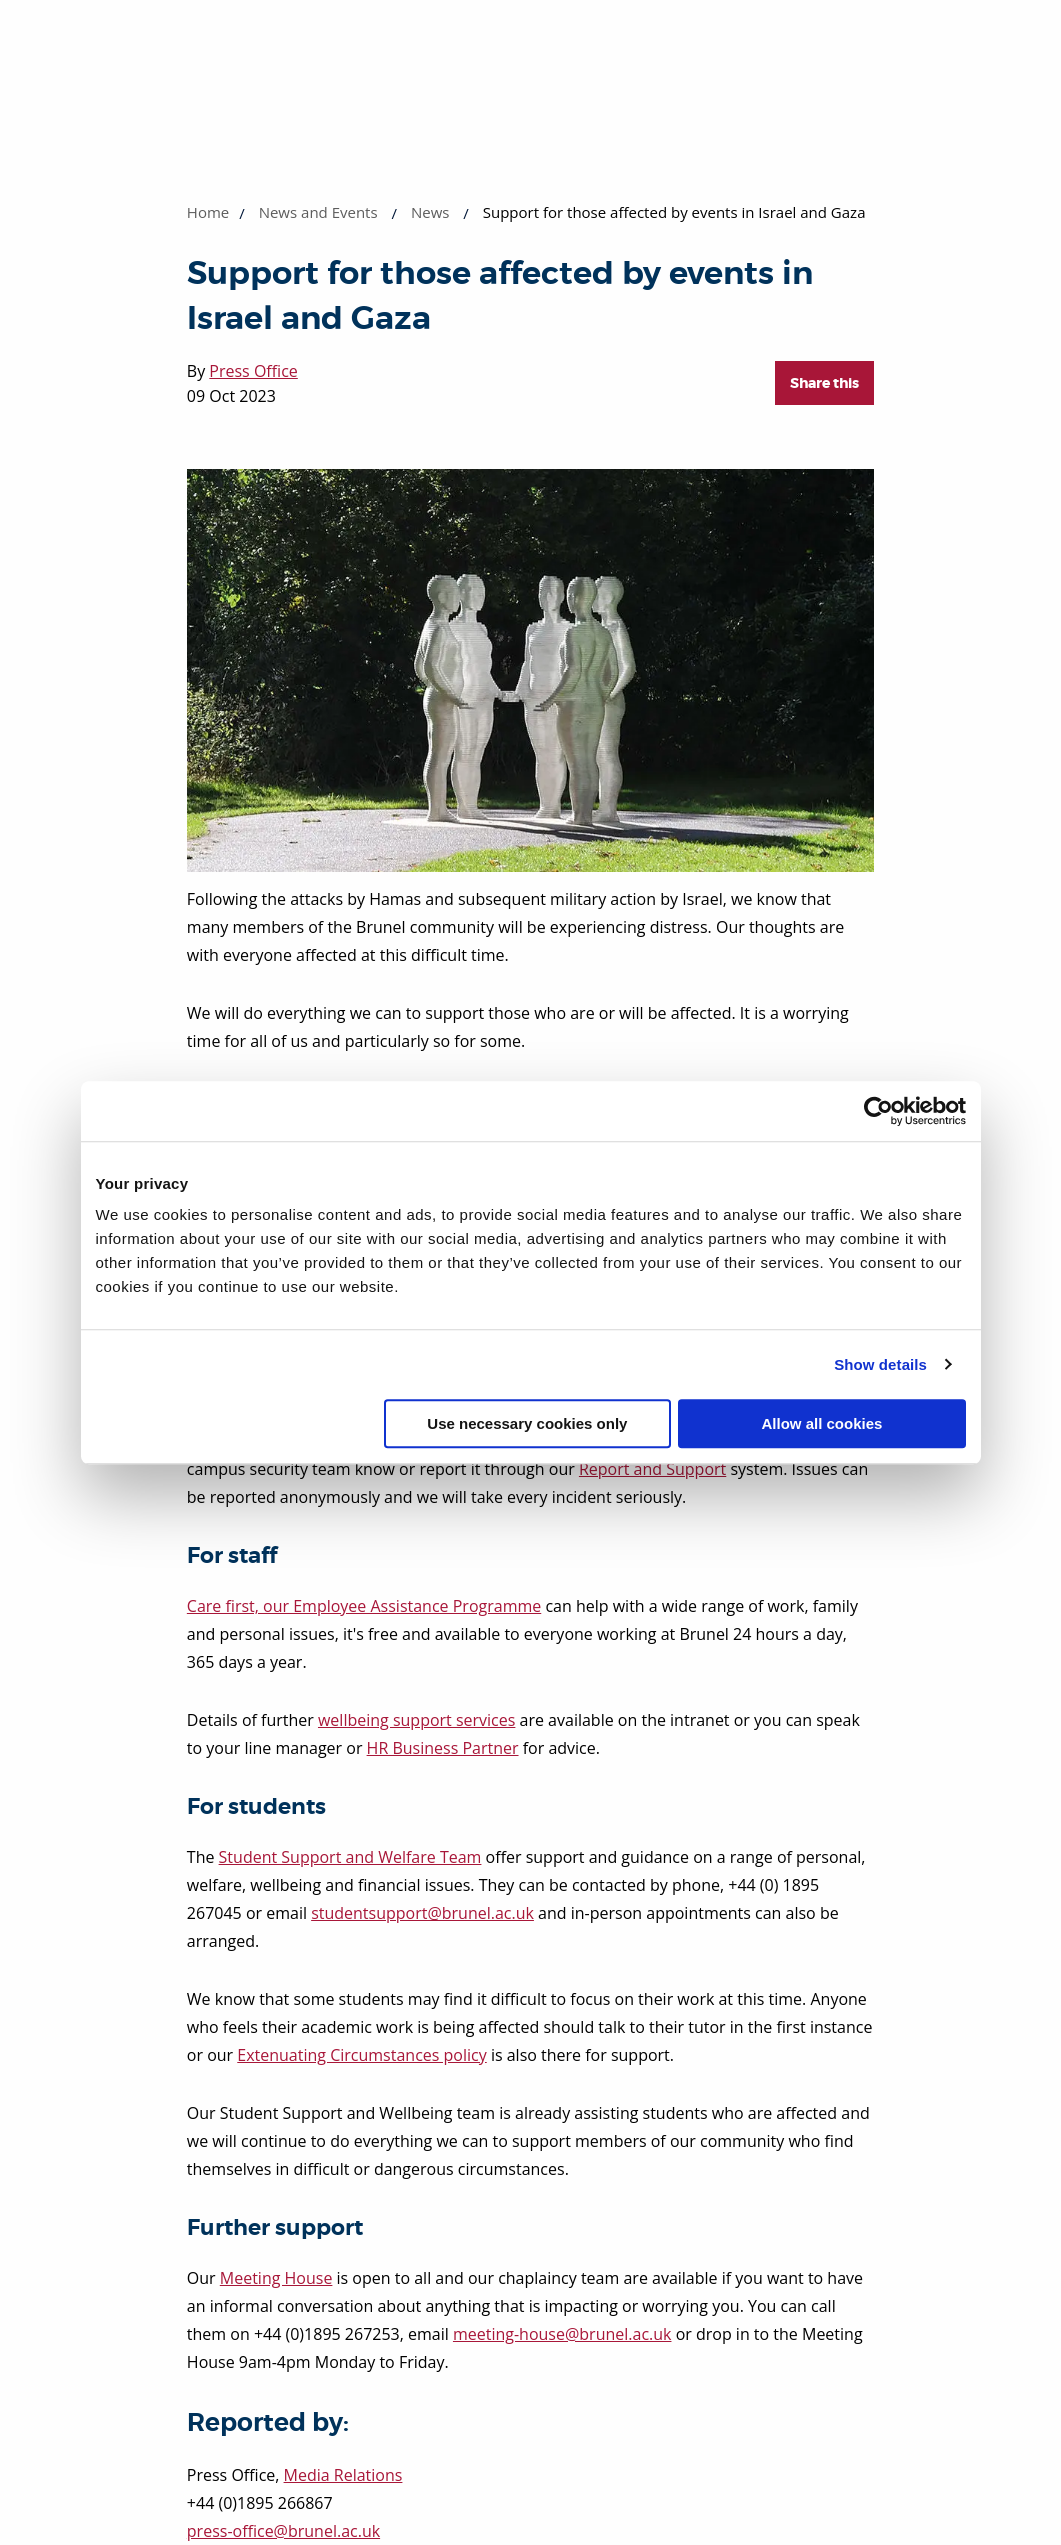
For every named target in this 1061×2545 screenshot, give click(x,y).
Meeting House (276, 2278)
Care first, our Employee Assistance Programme (364, 1606)
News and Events (318, 212)
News (430, 212)
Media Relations (343, 2475)
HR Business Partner (443, 1748)
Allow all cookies (822, 1423)
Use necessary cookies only (527, 1423)
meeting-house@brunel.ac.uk (562, 2334)
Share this (824, 383)
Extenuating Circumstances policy (361, 2055)
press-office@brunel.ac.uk (283, 2531)
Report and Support (652, 1469)
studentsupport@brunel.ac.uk (422, 1913)
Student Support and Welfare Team (350, 1857)
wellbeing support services (416, 1720)
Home (208, 212)
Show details (880, 1364)
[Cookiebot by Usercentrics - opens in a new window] (878, 1111)
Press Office (253, 371)
